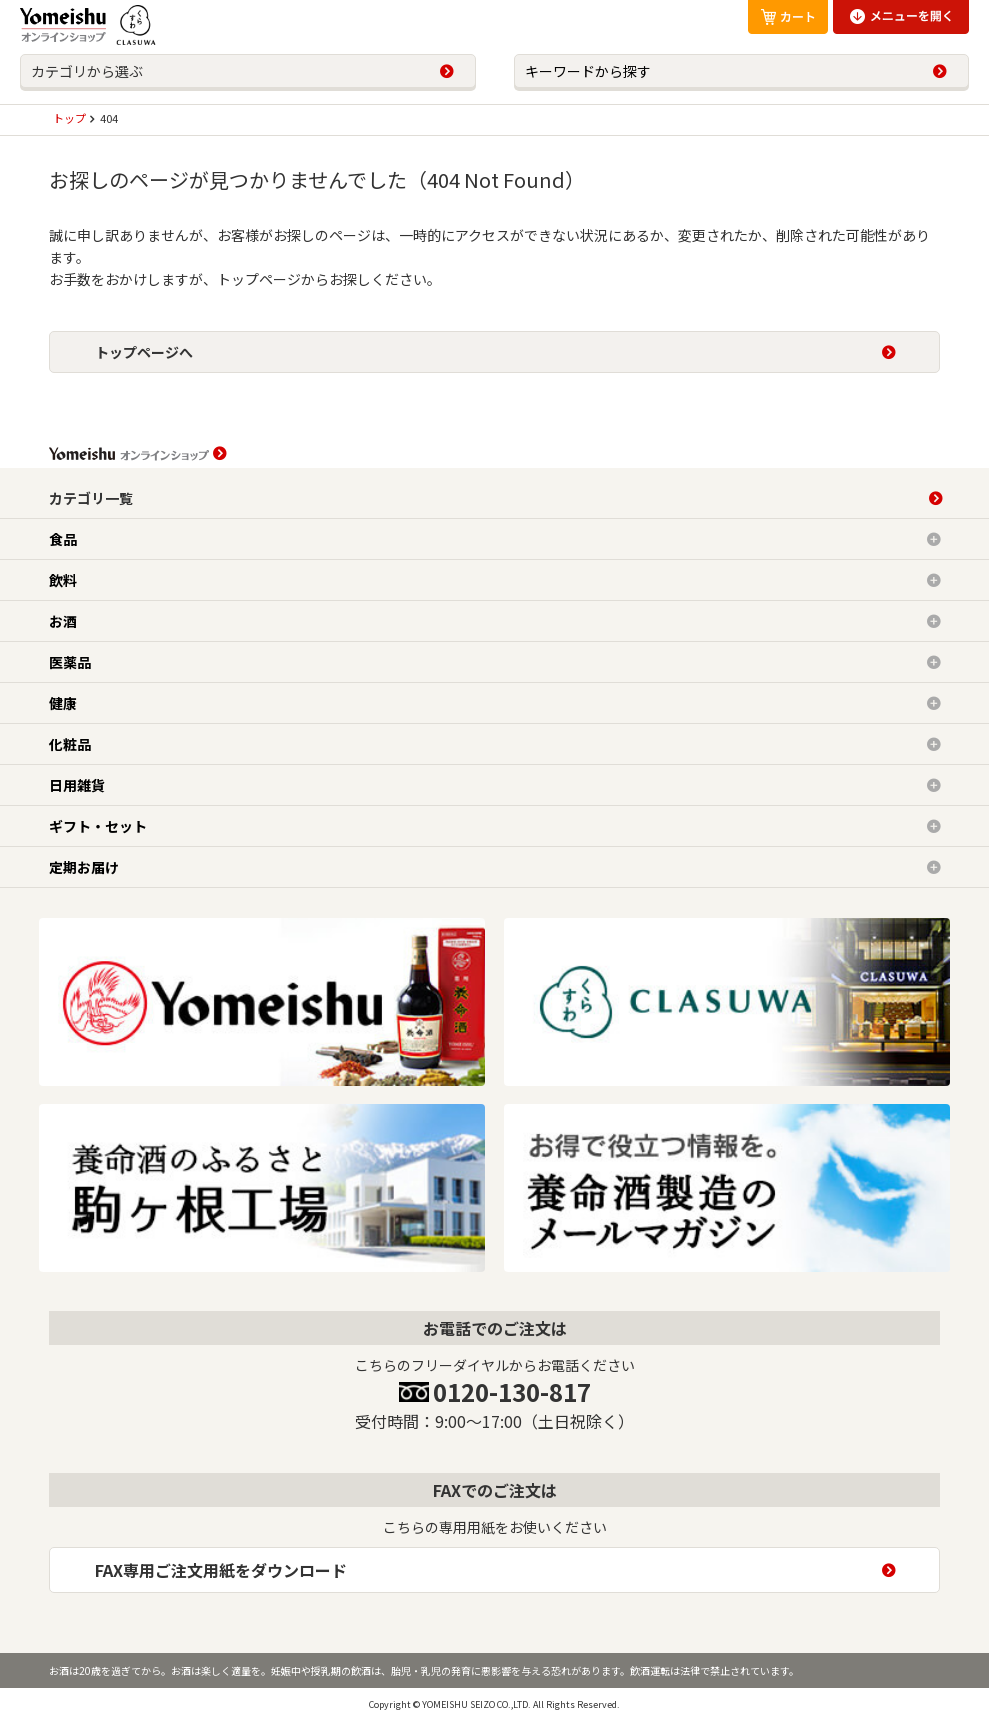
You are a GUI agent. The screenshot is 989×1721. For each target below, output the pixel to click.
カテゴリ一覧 (91, 498)
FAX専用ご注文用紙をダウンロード (221, 1570)
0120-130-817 (512, 1391)
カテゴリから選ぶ (87, 71)
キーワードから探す (588, 71)
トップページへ (144, 352)
